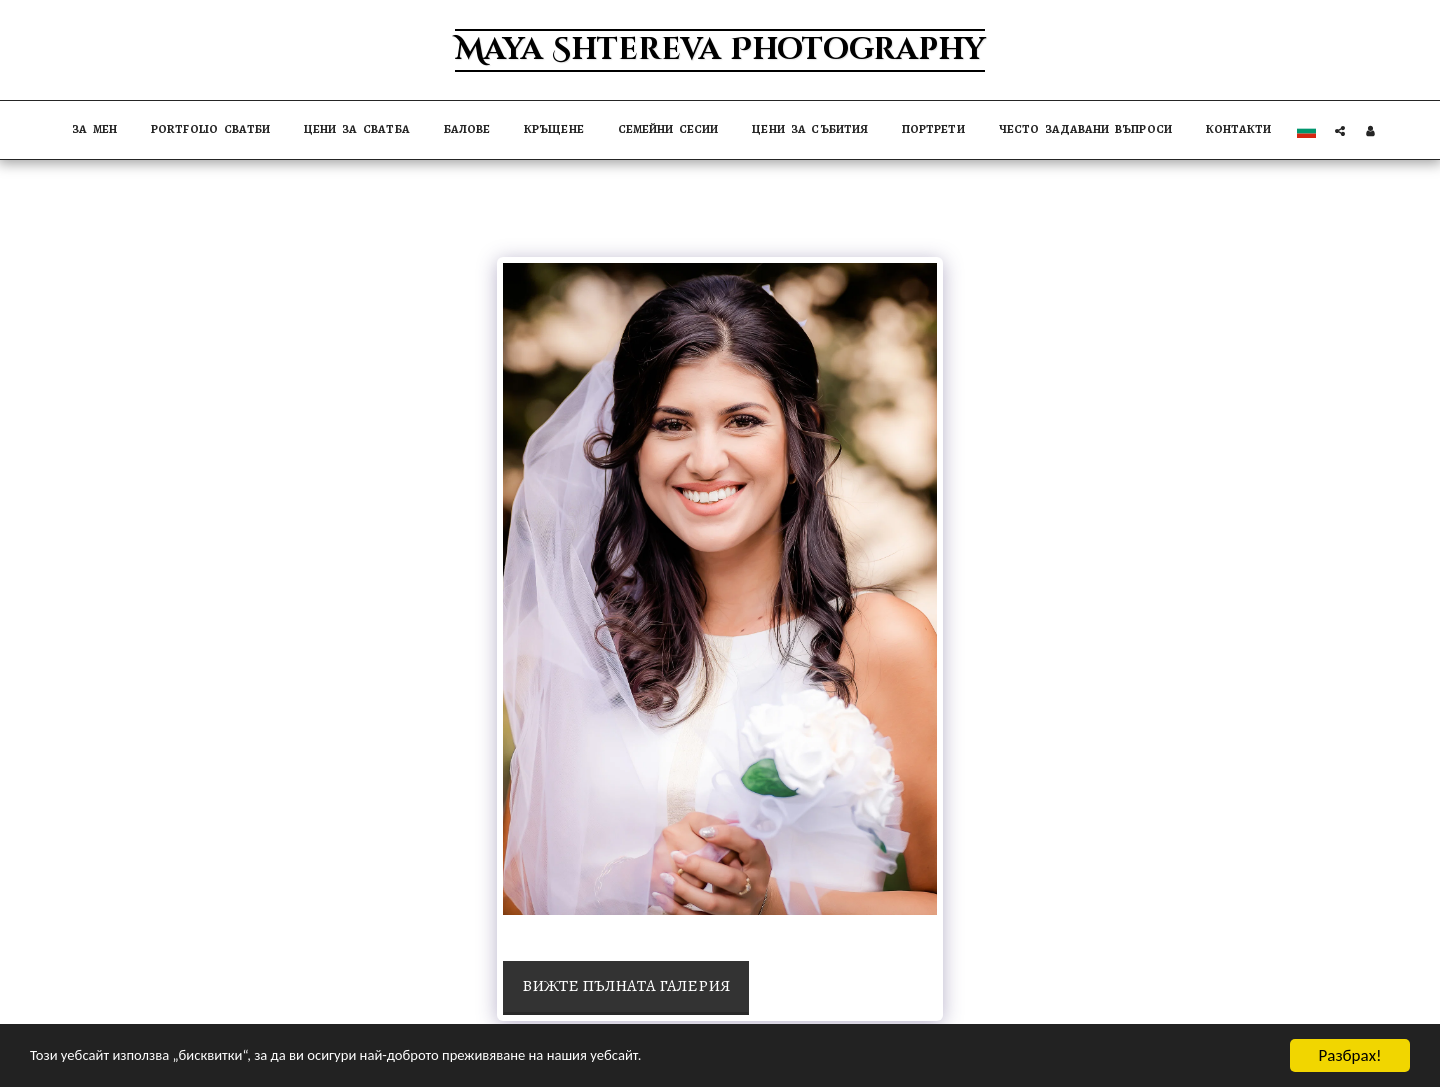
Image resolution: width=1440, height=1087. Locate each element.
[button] (1340, 130)
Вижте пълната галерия (626, 985)
